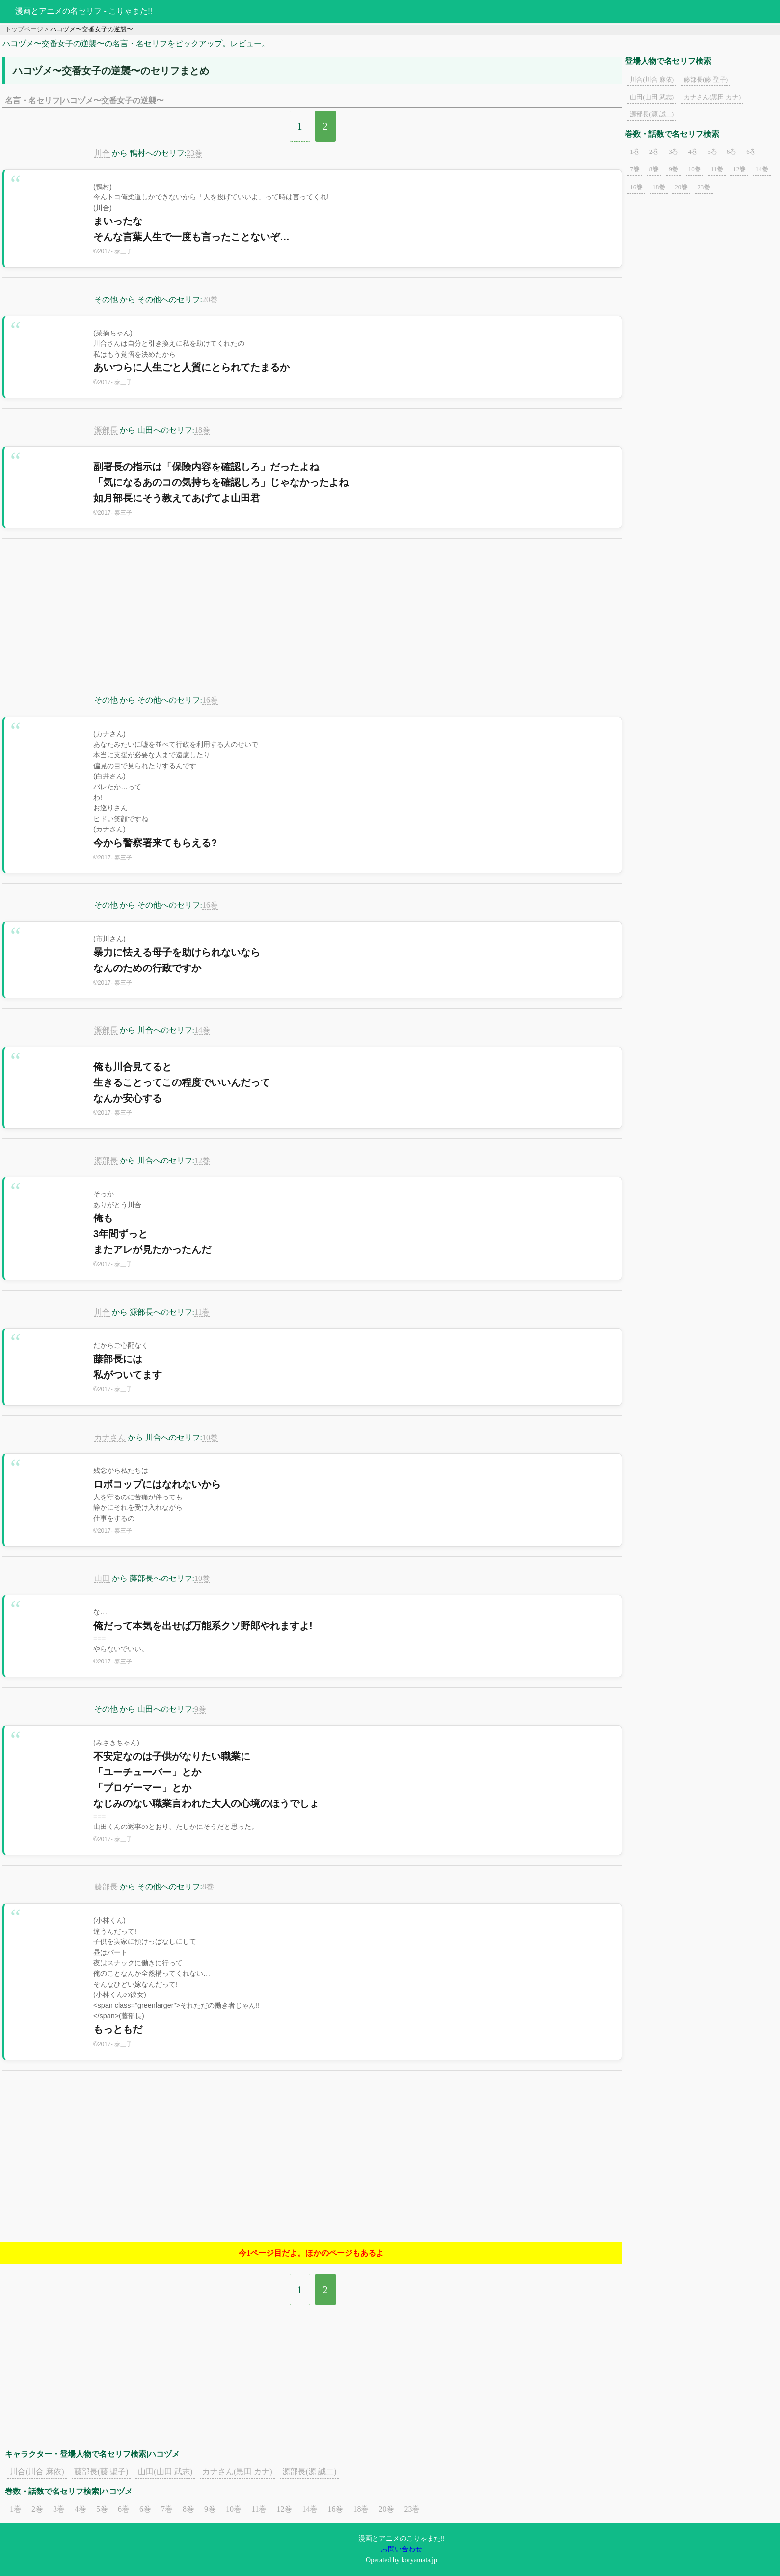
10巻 (210, 1437)
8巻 (208, 1887)
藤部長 (106, 1887)
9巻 (200, 1709)
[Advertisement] (312, 623)
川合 (102, 153)
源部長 (106, 430)
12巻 (202, 1160)
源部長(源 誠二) (309, 2471)
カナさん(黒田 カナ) (237, 2471)
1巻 (16, 2509)
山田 (102, 1578)
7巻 (167, 2509)
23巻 (194, 153)
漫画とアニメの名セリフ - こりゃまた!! (83, 11)
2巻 (37, 2509)
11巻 (202, 1312)
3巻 (59, 2509)
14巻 (202, 1030)
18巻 (202, 430)
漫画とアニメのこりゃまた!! (401, 2538)
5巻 (102, 2509)
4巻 (80, 2509)
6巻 (124, 2509)
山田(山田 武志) (165, 2471)
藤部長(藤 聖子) (101, 2471)
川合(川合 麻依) (37, 2471)
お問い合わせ (401, 2549)
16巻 (210, 700)
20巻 (210, 299)
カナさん (110, 1437)
